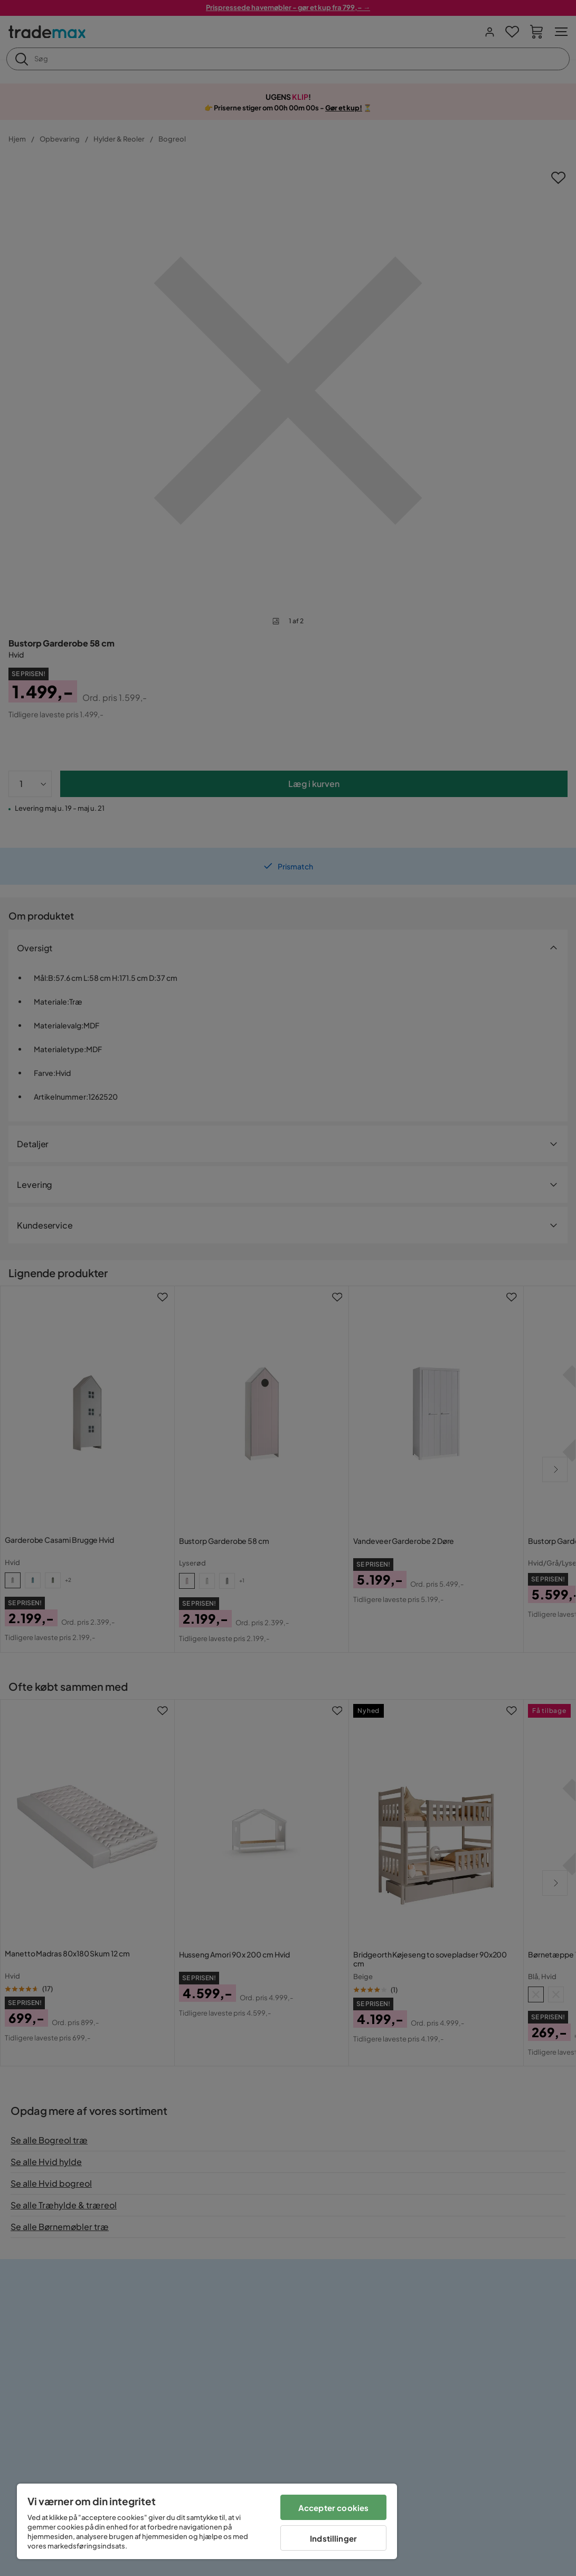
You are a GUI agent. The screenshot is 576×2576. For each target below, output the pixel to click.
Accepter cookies (333, 2508)
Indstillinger (333, 2538)
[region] (207, 2521)
